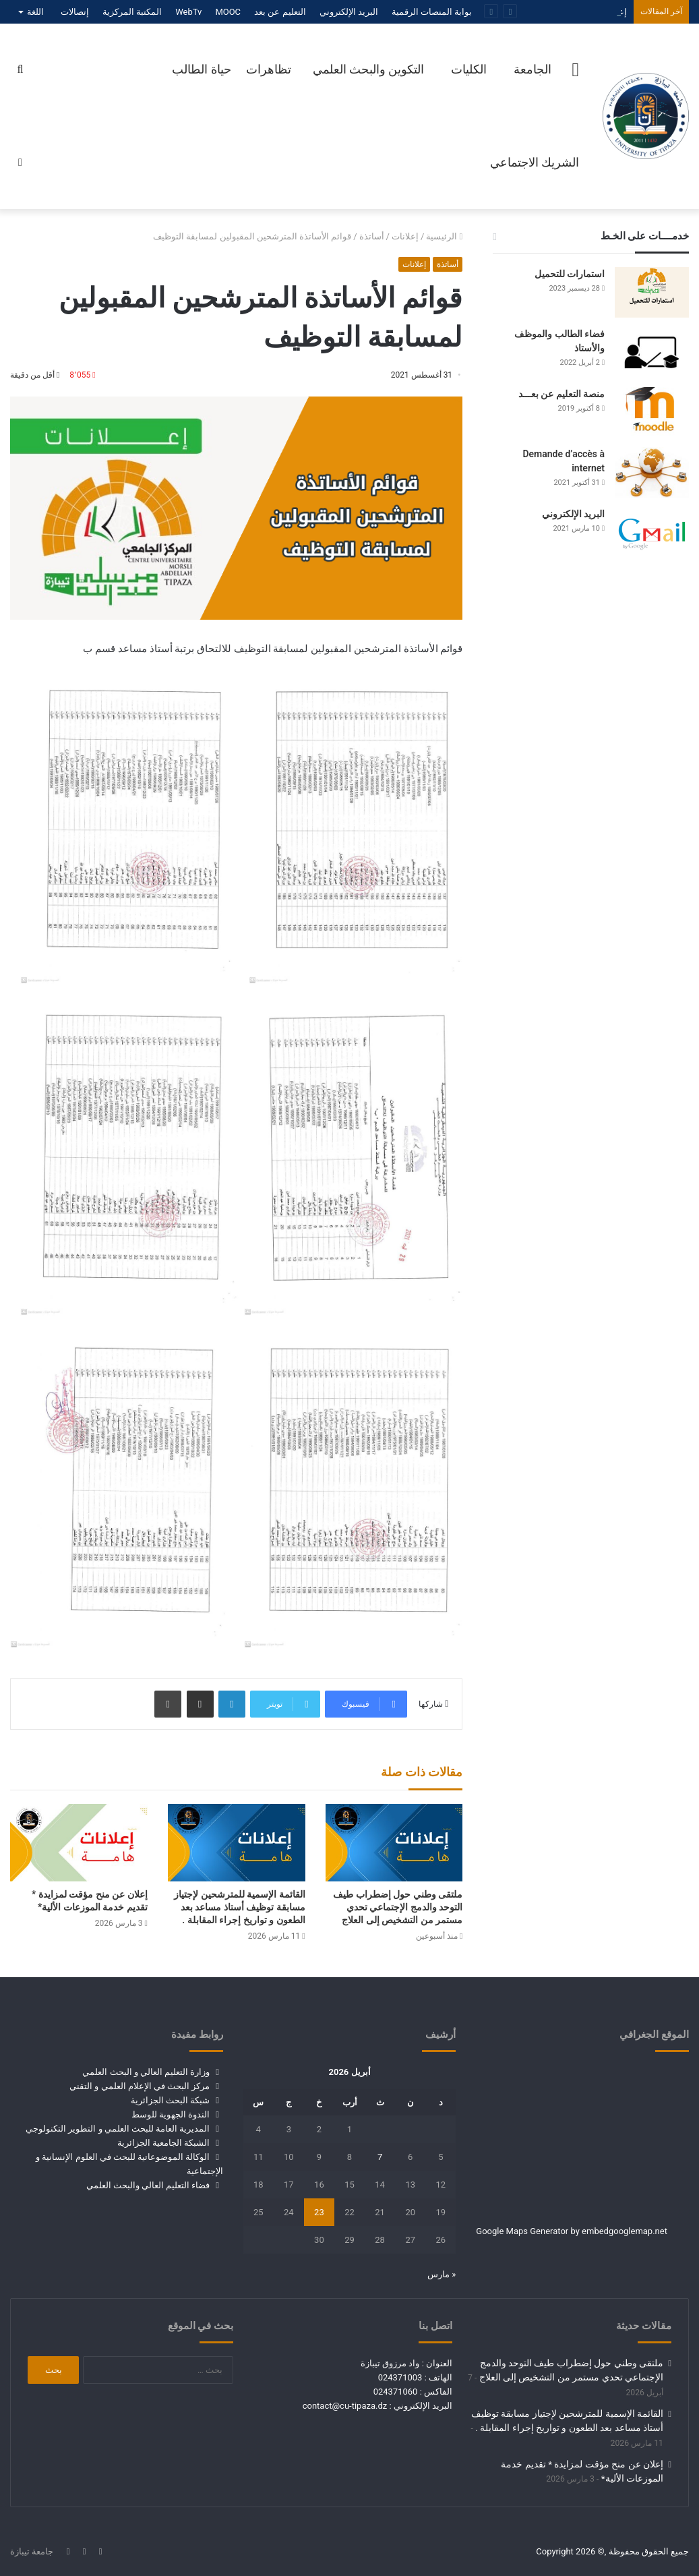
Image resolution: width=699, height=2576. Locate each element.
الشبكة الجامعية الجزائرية (163, 2143)
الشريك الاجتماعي (534, 162)
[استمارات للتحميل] (652, 292)
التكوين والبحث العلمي (369, 69)
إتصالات (75, 12)
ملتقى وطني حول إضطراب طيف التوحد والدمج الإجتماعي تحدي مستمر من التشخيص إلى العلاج (397, 1907)
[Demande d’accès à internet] (652, 472)
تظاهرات (268, 69)
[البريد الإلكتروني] (652, 532)
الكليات (469, 69)
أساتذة (371, 236)
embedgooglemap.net (624, 2231)
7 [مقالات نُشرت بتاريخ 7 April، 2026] (379, 2157)
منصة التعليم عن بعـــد (561, 393)
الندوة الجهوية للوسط (170, 2114)
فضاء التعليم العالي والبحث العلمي (148, 2185)
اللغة (35, 12)
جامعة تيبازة (31, 2551)
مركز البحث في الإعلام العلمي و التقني (139, 2086)
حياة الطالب (201, 69)
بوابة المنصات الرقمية (432, 12)
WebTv (188, 12)
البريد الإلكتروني (349, 12)
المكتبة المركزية (132, 12)
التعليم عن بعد (279, 12)
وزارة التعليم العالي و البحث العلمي (146, 2072)
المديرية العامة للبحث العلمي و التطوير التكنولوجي (118, 2129)
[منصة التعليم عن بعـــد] (652, 412)
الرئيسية (444, 236)
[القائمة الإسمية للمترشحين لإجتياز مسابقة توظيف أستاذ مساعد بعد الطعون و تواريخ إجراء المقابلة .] (236, 1842)
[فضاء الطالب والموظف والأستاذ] (652, 352)
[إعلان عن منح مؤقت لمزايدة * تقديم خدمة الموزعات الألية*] (79, 1842)
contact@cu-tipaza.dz (345, 2406)
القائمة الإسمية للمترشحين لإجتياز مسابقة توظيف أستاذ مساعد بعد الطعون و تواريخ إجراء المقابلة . (239, 1907)
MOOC (228, 12)
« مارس (441, 2274)
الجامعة (532, 69)
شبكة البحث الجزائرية (170, 2100)
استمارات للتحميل (570, 273)
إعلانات (405, 236)
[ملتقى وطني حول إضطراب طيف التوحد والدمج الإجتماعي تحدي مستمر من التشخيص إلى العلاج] (394, 1842)
